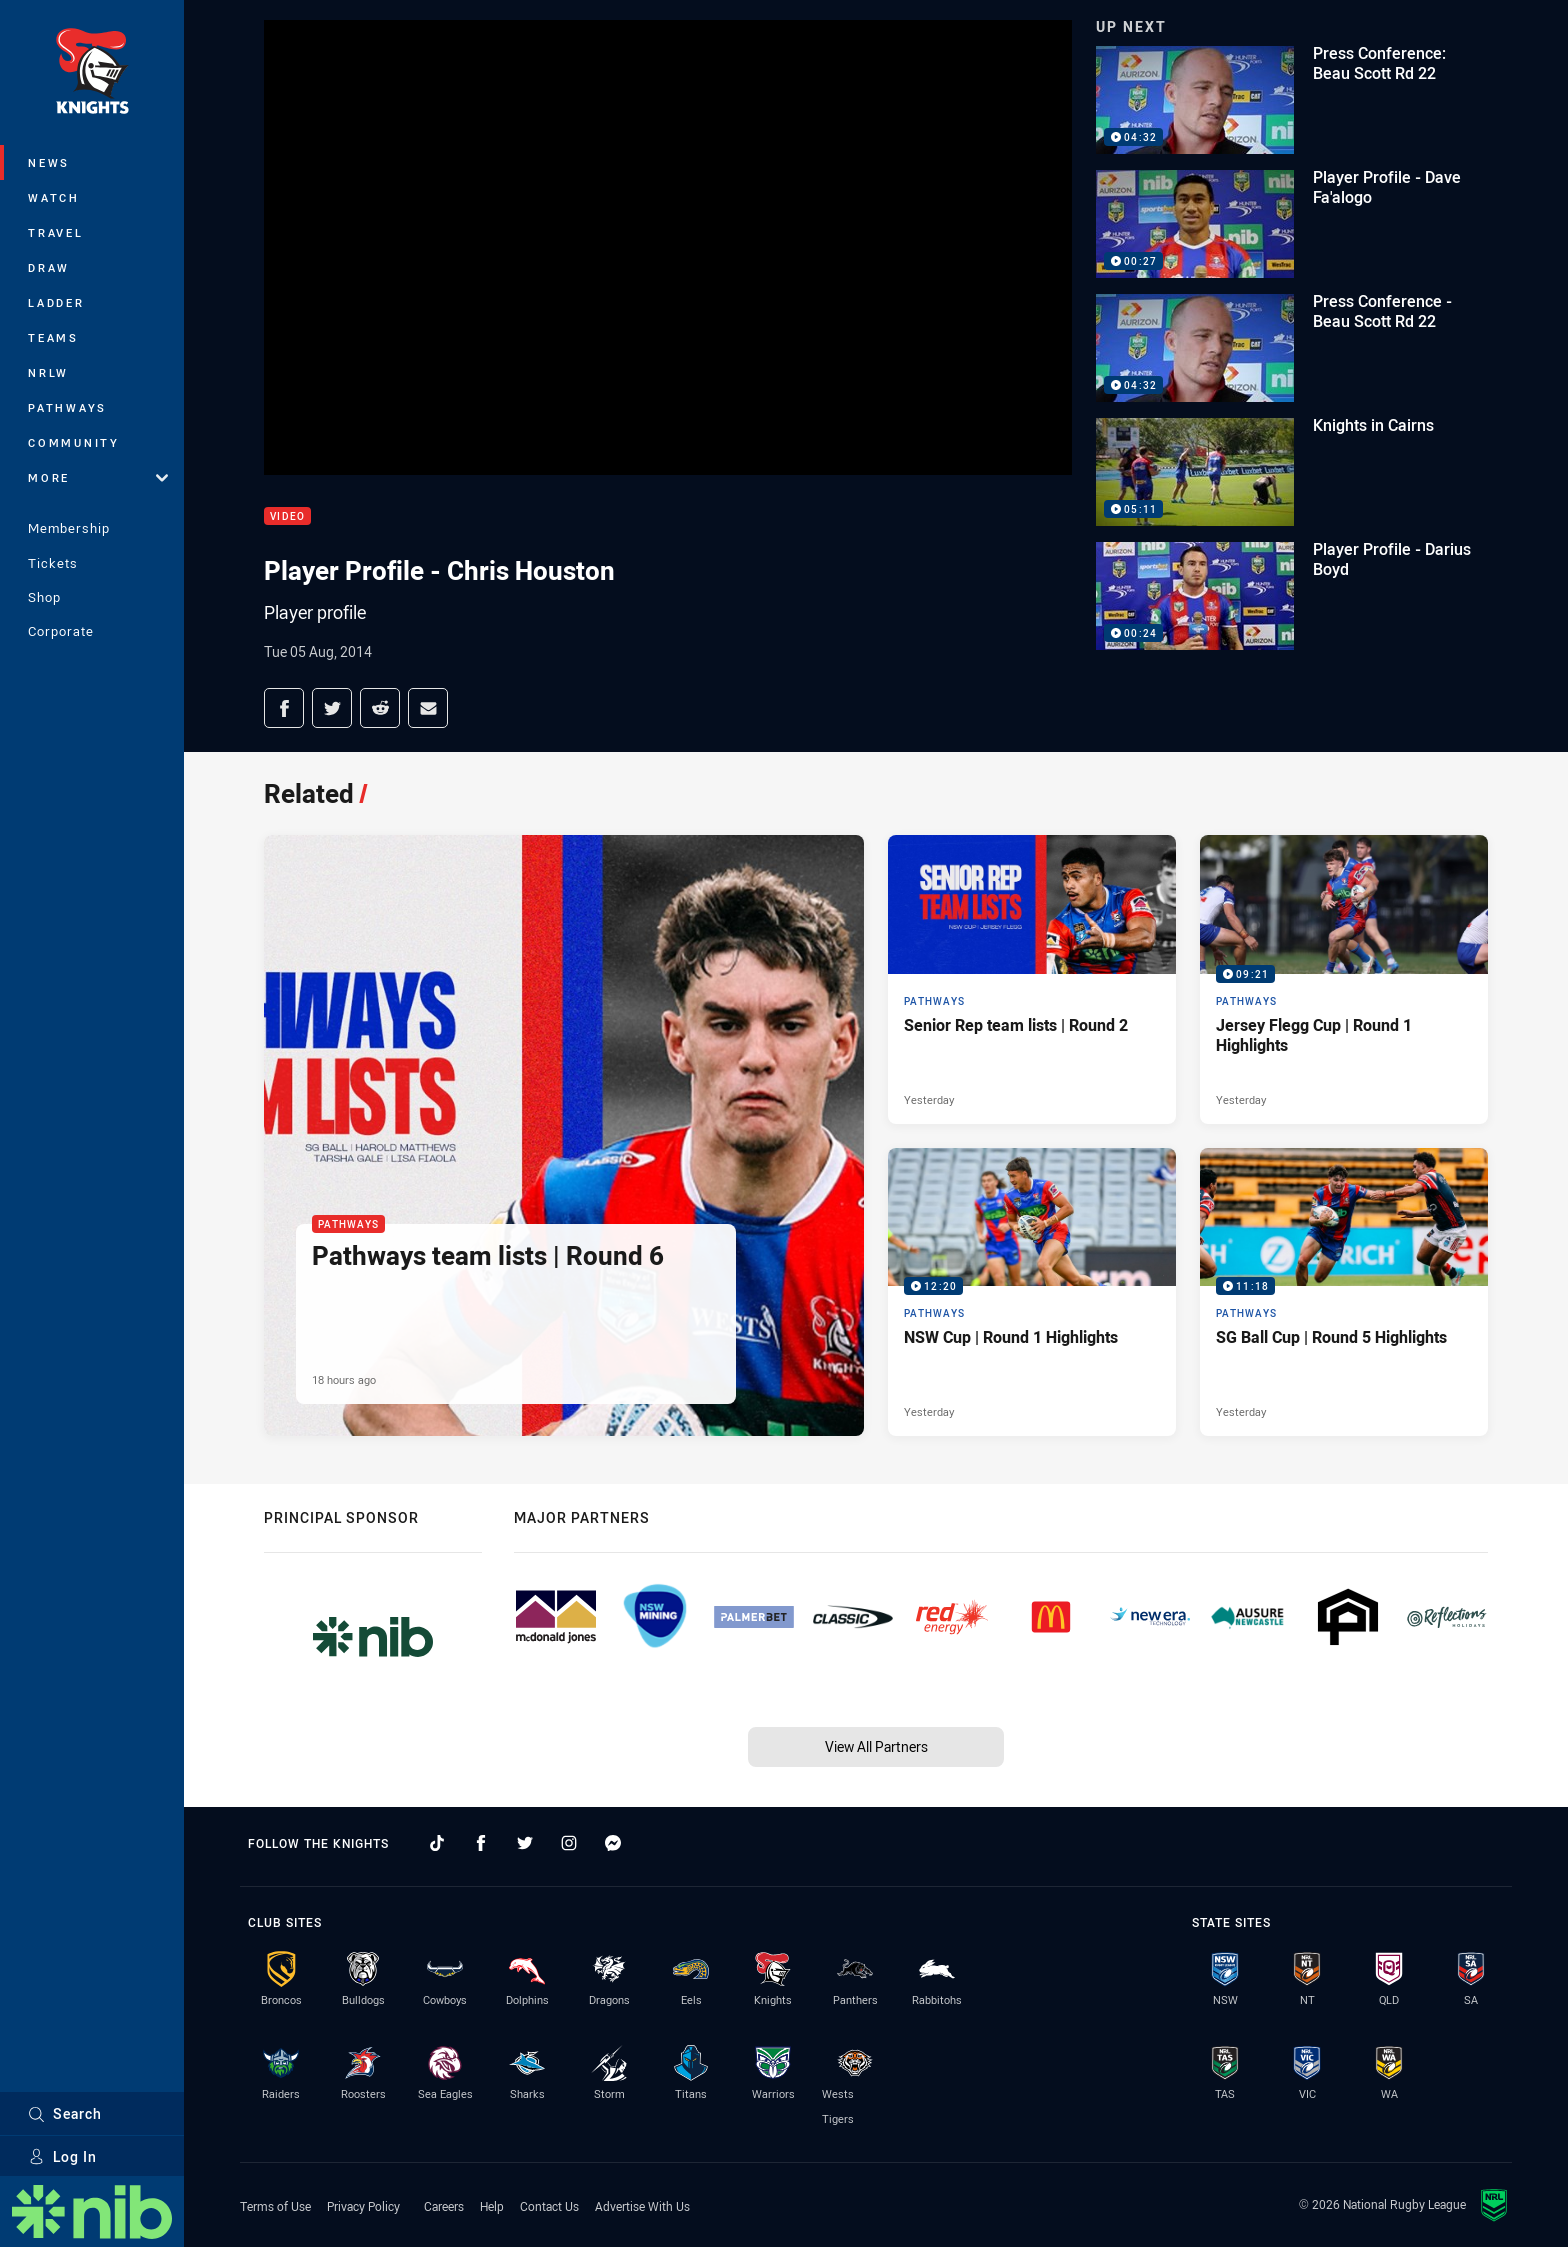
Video (287, 516)
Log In (62, 2156)
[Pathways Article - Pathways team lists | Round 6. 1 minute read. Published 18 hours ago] (564, 1135)
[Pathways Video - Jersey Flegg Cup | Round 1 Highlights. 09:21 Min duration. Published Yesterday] (1344, 979)
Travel (56, 232)
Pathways (67, 407)
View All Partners (876, 1746)
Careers (444, 2206)
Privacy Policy (363, 2206)
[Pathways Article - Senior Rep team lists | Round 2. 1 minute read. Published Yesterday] (1032, 979)
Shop (44, 597)
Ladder (56, 302)
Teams (53, 337)
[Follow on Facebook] (481, 1843)
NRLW (48, 372)
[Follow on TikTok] (437, 1843)
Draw (49, 267)
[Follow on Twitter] (525, 1843)
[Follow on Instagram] (569, 1843)
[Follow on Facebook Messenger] (613, 1843)
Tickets (53, 563)
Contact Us (549, 2206)
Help (492, 2206)
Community (74, 442)
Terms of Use (275, 2206)
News (49, 162)
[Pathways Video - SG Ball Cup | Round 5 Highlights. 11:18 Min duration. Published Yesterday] (1344, 1292)
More (98, 477)
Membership (69, 528)
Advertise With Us (642, 2206)
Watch (54, 197)
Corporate (61, 631)
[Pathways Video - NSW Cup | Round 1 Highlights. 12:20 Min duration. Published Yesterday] (1032, 1292)
